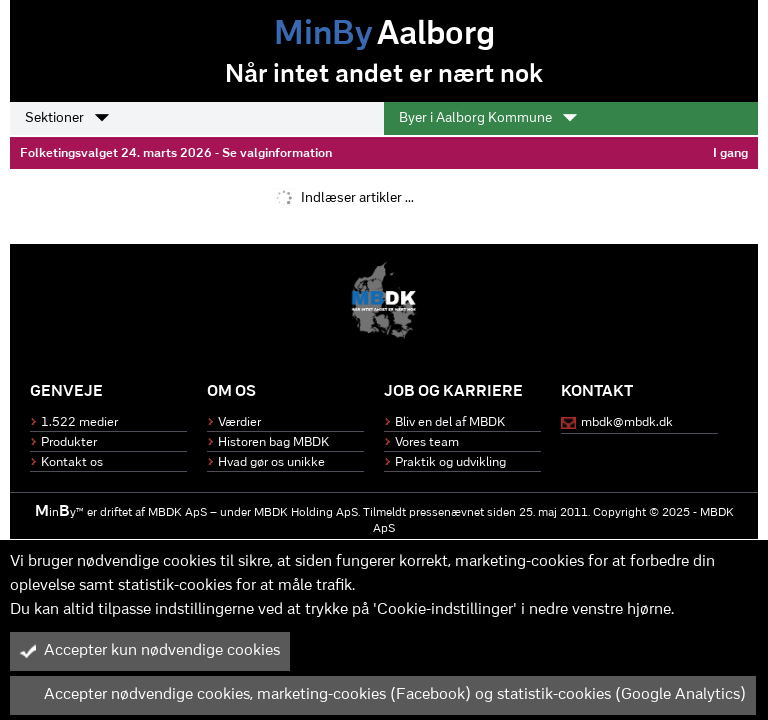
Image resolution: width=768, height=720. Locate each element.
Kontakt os (72, 462)
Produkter (69, 442)
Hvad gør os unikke (271, 462)
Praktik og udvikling (450, 462)
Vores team (427, 442)
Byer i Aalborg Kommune (488, 118)
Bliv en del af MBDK (450, 422)
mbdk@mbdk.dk (627, 422)
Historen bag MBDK (273, 442)
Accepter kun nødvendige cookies (150, 651)
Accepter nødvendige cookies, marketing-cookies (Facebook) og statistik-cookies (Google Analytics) (383, 695)
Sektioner (67, 118)
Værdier (239, 422)
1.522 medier (79, 422)
